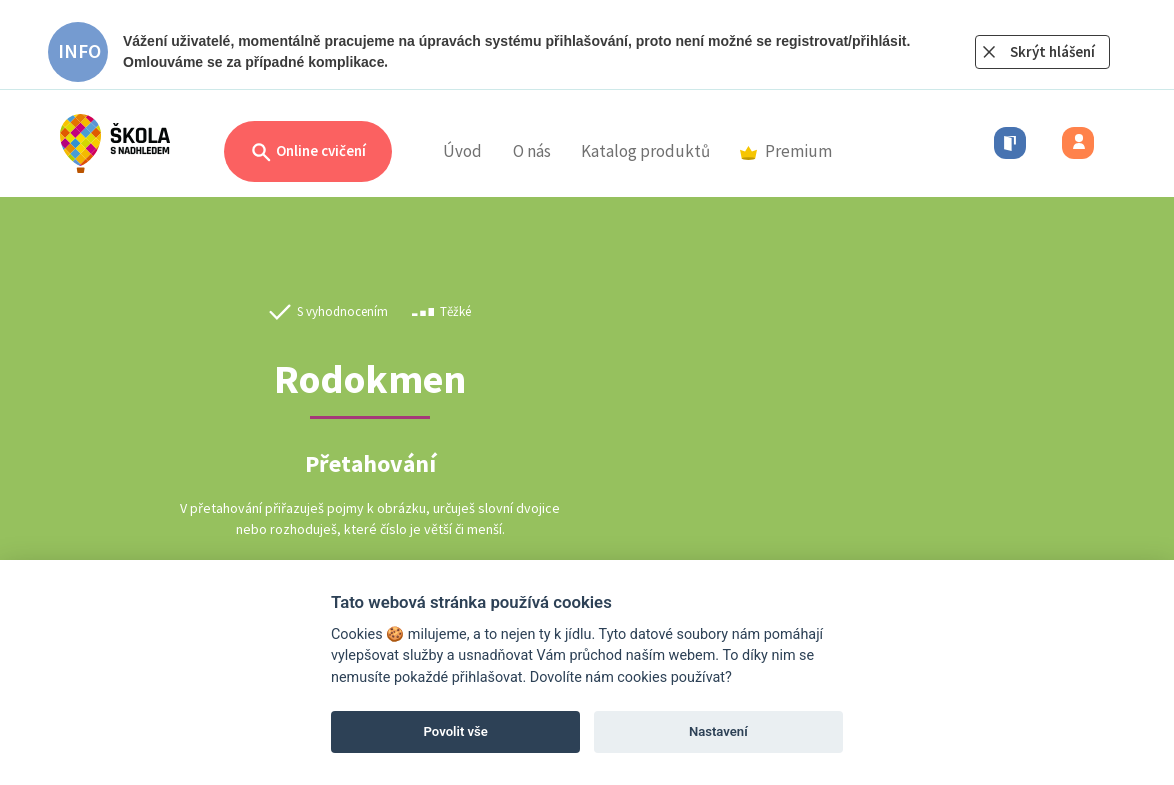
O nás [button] (532, 151)
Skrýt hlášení (1052, 51)
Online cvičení (308, 152)
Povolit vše (456, 731)
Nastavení (718, 731)
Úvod (462, 151)
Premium (786, 151)
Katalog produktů (645, 151)
